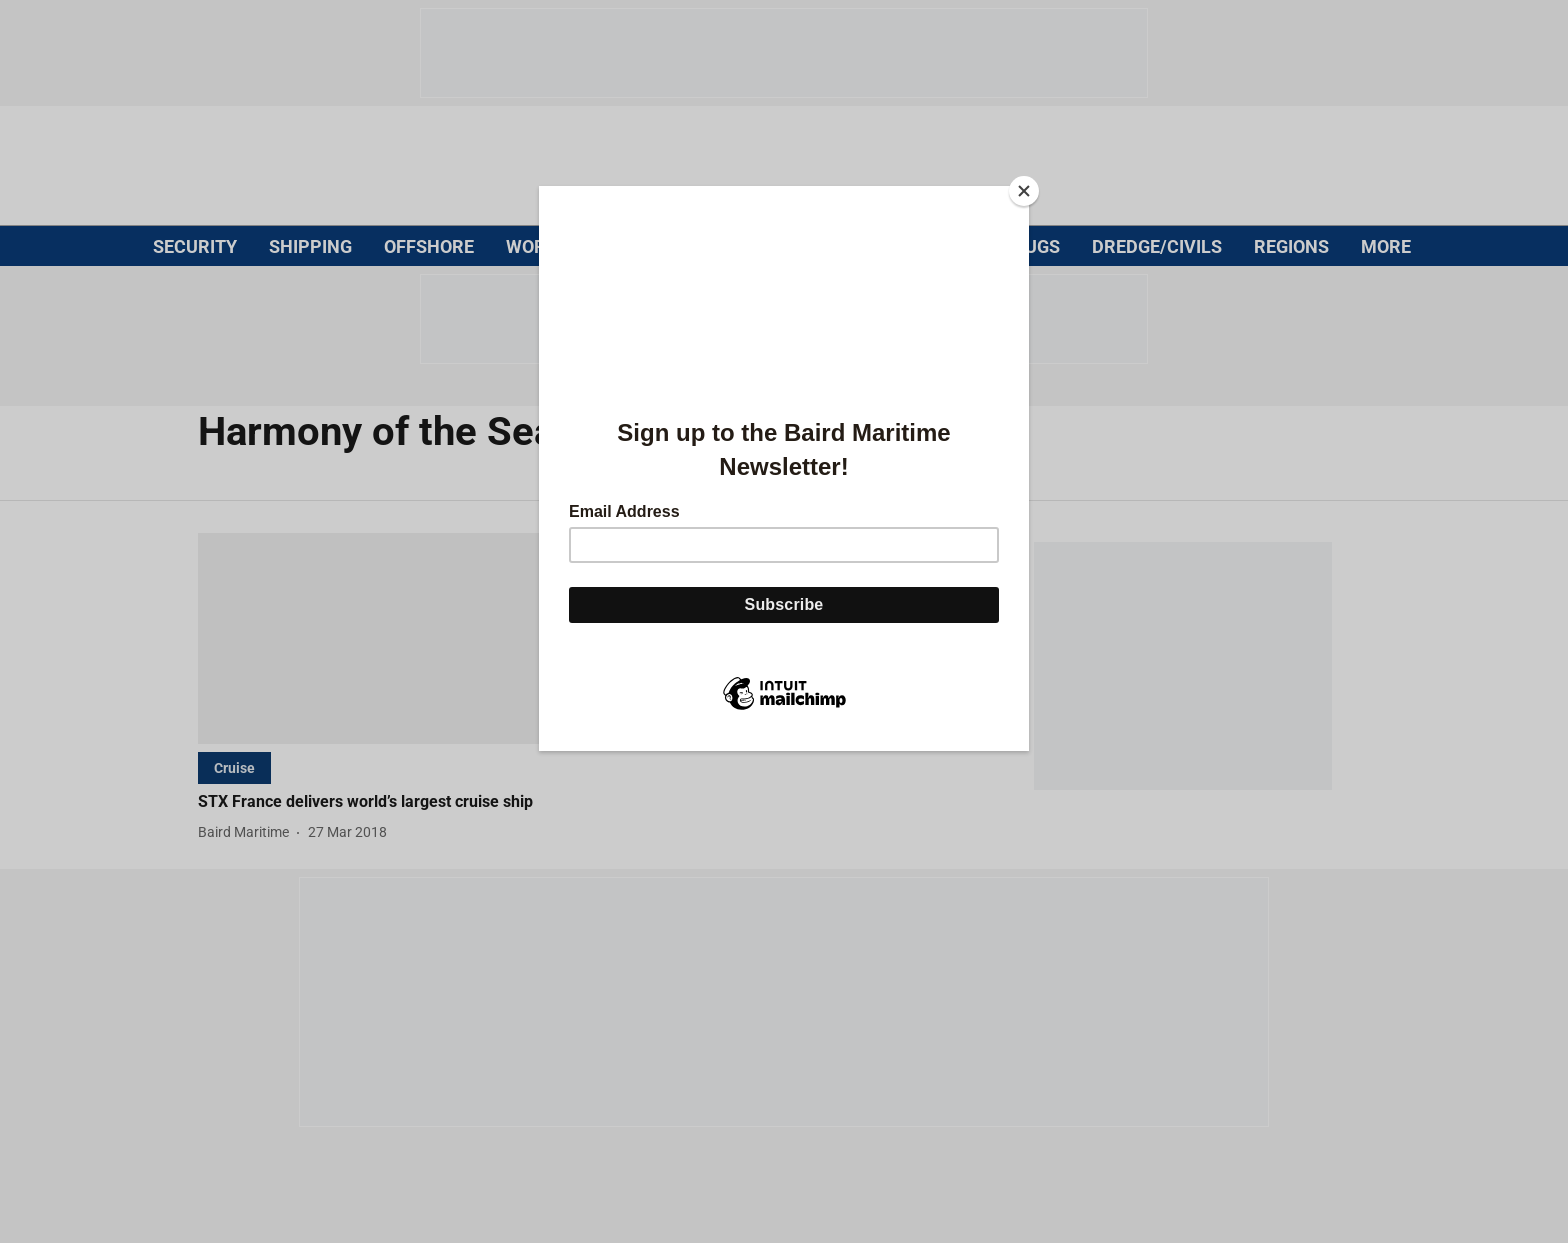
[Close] (1024, 191)
